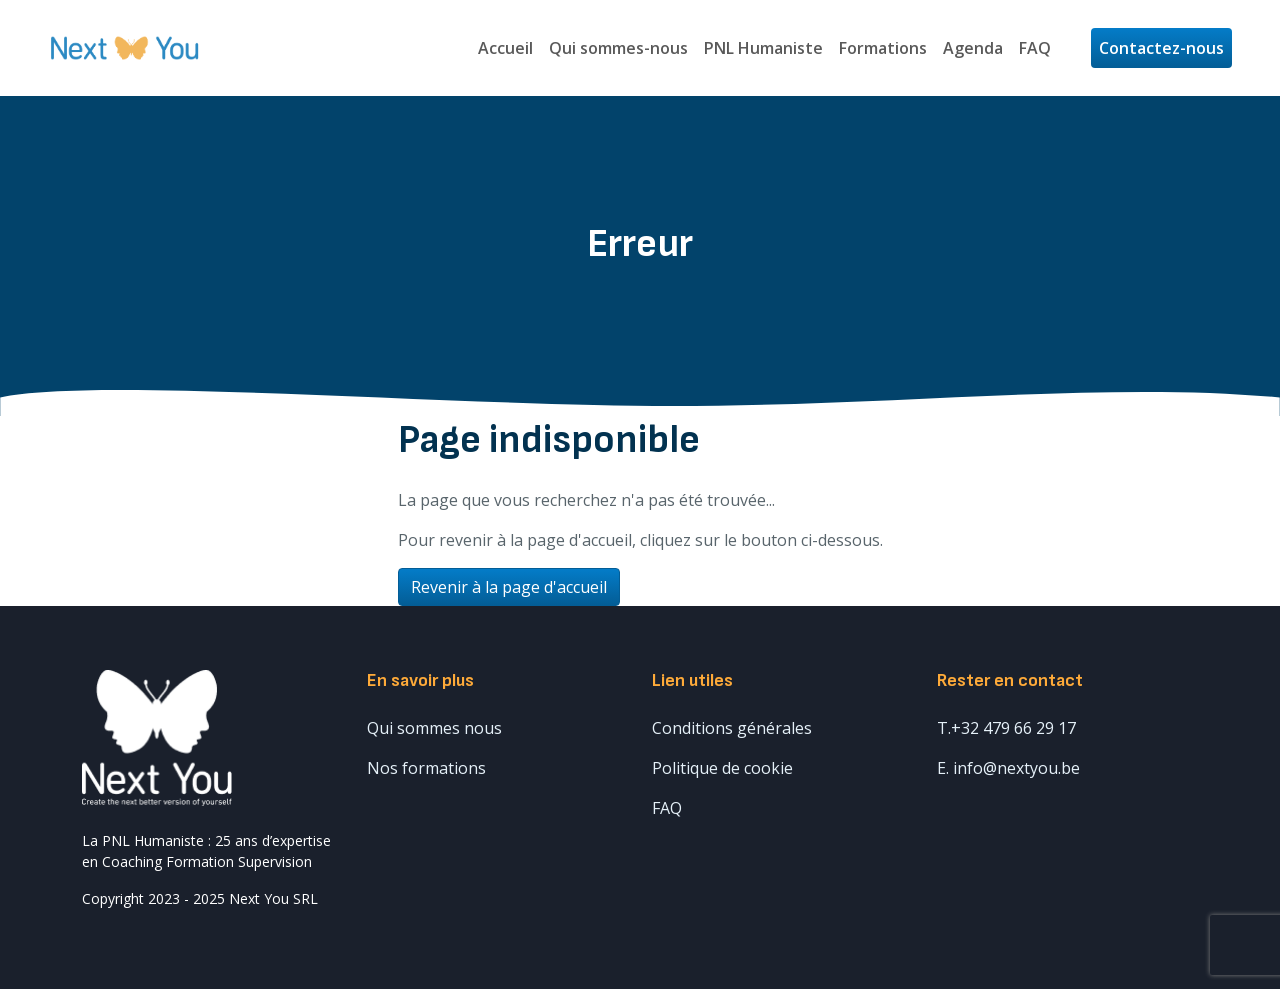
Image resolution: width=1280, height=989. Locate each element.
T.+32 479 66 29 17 (1006, 728)
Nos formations (426, 768)
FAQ (1035, 48)
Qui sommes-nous (618, 48)
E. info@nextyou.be (1008, 768)
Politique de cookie (722, 768)
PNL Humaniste (763, 48)
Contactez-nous (1161, 48)
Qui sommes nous (434, 728)
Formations (883, 48)
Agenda (973, 48)
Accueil (505, 48)
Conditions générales (732, 728)
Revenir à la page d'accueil (509, 587)
